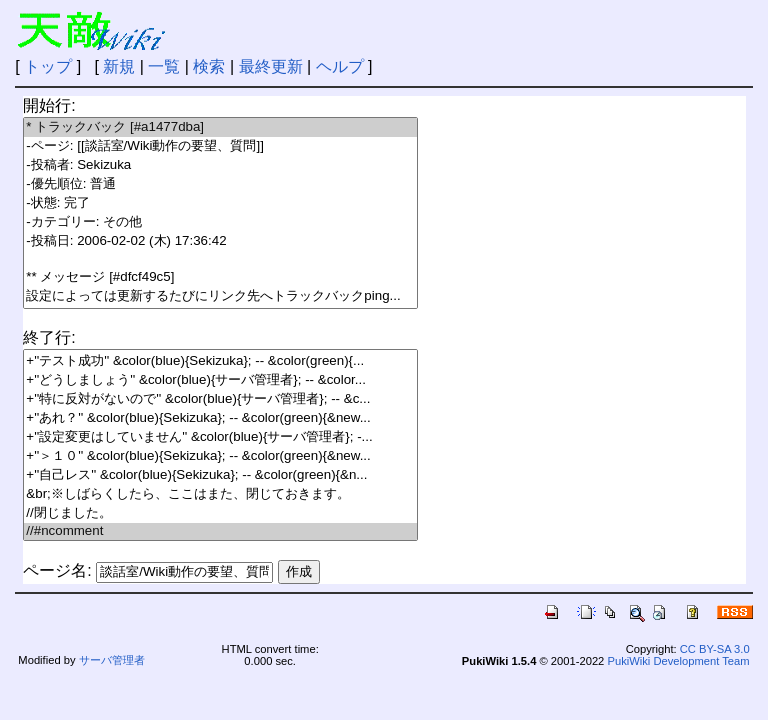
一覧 (164, 66)
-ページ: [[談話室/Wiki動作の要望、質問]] (220, 146)
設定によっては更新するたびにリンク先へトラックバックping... (220, 296)
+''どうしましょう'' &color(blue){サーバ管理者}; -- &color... (220, 380)
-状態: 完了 (220, 203)
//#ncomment (220, 531)
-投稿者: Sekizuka (220, 165)
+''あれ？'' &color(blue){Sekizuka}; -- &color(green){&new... (220, 418)
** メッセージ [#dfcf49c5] (220, 277)
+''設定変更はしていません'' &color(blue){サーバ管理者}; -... (220, 437)
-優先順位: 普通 (220, 184)
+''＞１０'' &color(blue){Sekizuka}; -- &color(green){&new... (220, 456)
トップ (48, 66)
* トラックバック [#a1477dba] (220, 127)
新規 (119, 66)
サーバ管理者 (112, 660)
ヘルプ (340, 66)
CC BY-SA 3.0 (715, 649)
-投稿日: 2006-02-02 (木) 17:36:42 (220, 241)
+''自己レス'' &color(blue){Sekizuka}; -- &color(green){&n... (220, 475)
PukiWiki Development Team (678, 661)
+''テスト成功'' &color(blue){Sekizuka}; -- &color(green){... (220, 361)
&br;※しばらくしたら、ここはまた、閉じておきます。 (220, 494)
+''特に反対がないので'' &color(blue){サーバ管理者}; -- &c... (220, 399)
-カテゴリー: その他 (220, 222)
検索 (209, 66)
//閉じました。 (220, 513)
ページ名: (57, 570)
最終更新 (271, 66)
